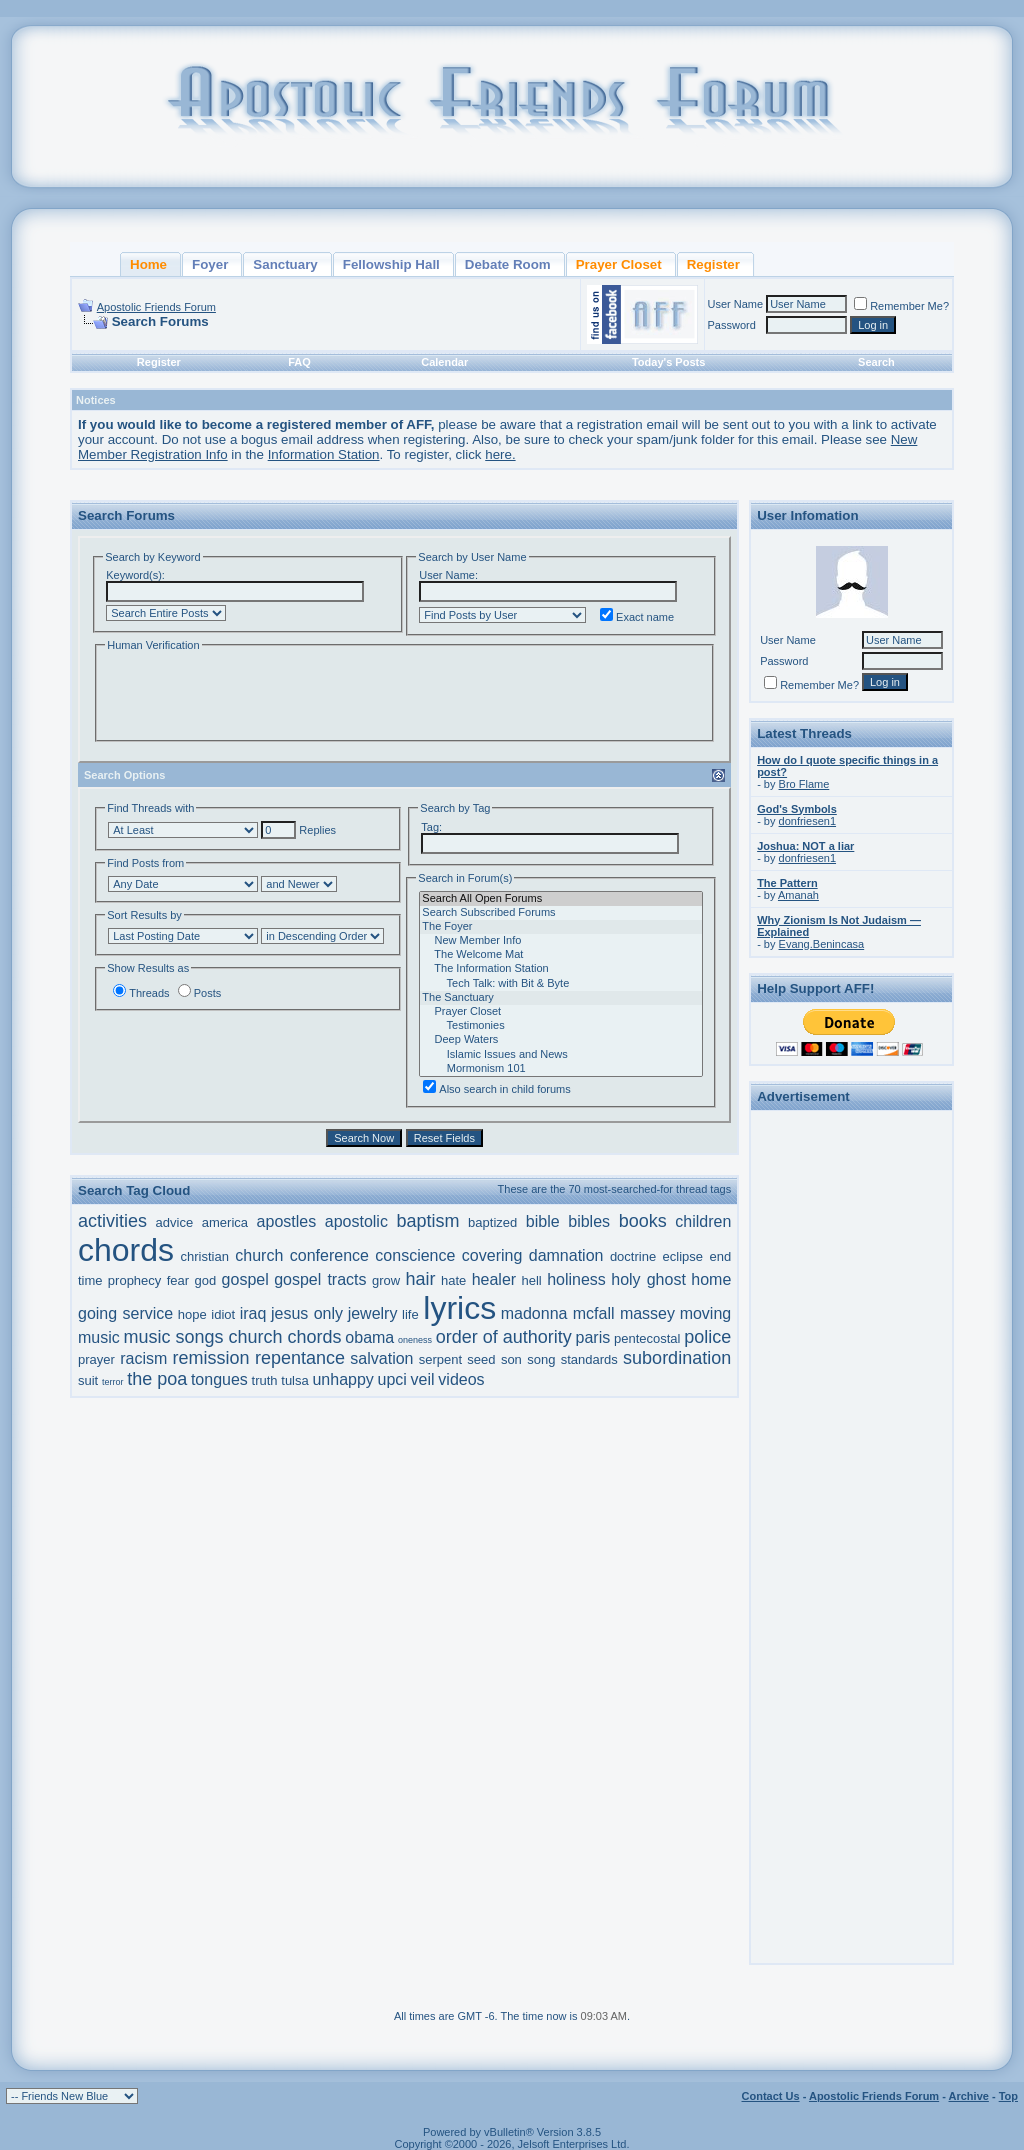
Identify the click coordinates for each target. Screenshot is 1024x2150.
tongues (219, 1379)
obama (369, 1337)
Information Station (324, 454)
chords (126, 1250)
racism (143, 1358)
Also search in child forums (496, 1089)
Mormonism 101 (561, 1069)
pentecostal (647, 1338)
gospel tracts (320, 1279)
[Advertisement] (852, 1417)
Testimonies (561, 1026)
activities (112, 1221)
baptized (492, 1222)
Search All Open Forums (561, 899)
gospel (245, 1279)
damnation (566, 1255)
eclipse (683, 1256)
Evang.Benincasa (822, 944)
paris (593, 1337)
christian (204, 1256)
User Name (736, 304)
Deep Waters (561, 1040)
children (703, 1221)
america (225, 1222)
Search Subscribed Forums (561, 913)
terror (113, 1382)
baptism (428, 1221)
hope (192, 1314)
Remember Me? (901, 306)
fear (178, 1280)
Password (732, 325)
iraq (253, 1313)
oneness (415, 1340)
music (99, 1337)
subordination (677, 1358)
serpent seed (457, 1359)
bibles (589, 1221)
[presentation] (257, 694)
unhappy (342, 1379)
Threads (141, 993)
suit (88, 1380)
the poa (157, 1379)
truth (265, 1380)
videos (461, 1379)
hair (421, 1279)
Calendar (444, 362)
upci (392, 1379)
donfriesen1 (808, 821)
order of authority (504, 1337)
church (259, 1255)
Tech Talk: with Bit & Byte (561, 984)
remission (211, 1358)
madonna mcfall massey (588, 1313)
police (707, 1337)
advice (175, 1222)
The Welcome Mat (561, 955)
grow (386, 1280)
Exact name (637, 617)
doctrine (633, 1256)
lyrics (459, 1308)
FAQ (299, 362)
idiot (223, 1314)
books (643, 1221)
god (206, 1280)
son (511, 1359)
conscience (415, 1255)
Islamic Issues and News (561, 1055)
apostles (287, 1221)
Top (1008, 2096)
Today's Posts (668, 362)
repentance (300, 1358)
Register (159, 362)
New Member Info (561, 941)
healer (494, 1279)
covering (492, 1255)
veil (423, 1379)
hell (532, 1280)
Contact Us (771, 2096)
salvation (381, 1358)
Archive (969, 2096)
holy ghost (648, 1279)
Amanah (798, 895)
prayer (96, 1359)
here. (500, 454)
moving (706, 1313)
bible (543, 1221)
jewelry (373, 1313)
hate (453, 1280)
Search (876, 362)
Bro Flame (804, 784)
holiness (576, 1279)
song (541, 1359)
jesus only (307, 1313)
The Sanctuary (561, 998)
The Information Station (561, 969)
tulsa (294, 1380)
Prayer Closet (561, 1012)
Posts (200, 993)
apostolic (356, 1221)
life (410, 1314)
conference (329, 1255)
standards (589, 1359)
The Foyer (561, 927)
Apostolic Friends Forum (156, 307)
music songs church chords (233, 1337)
